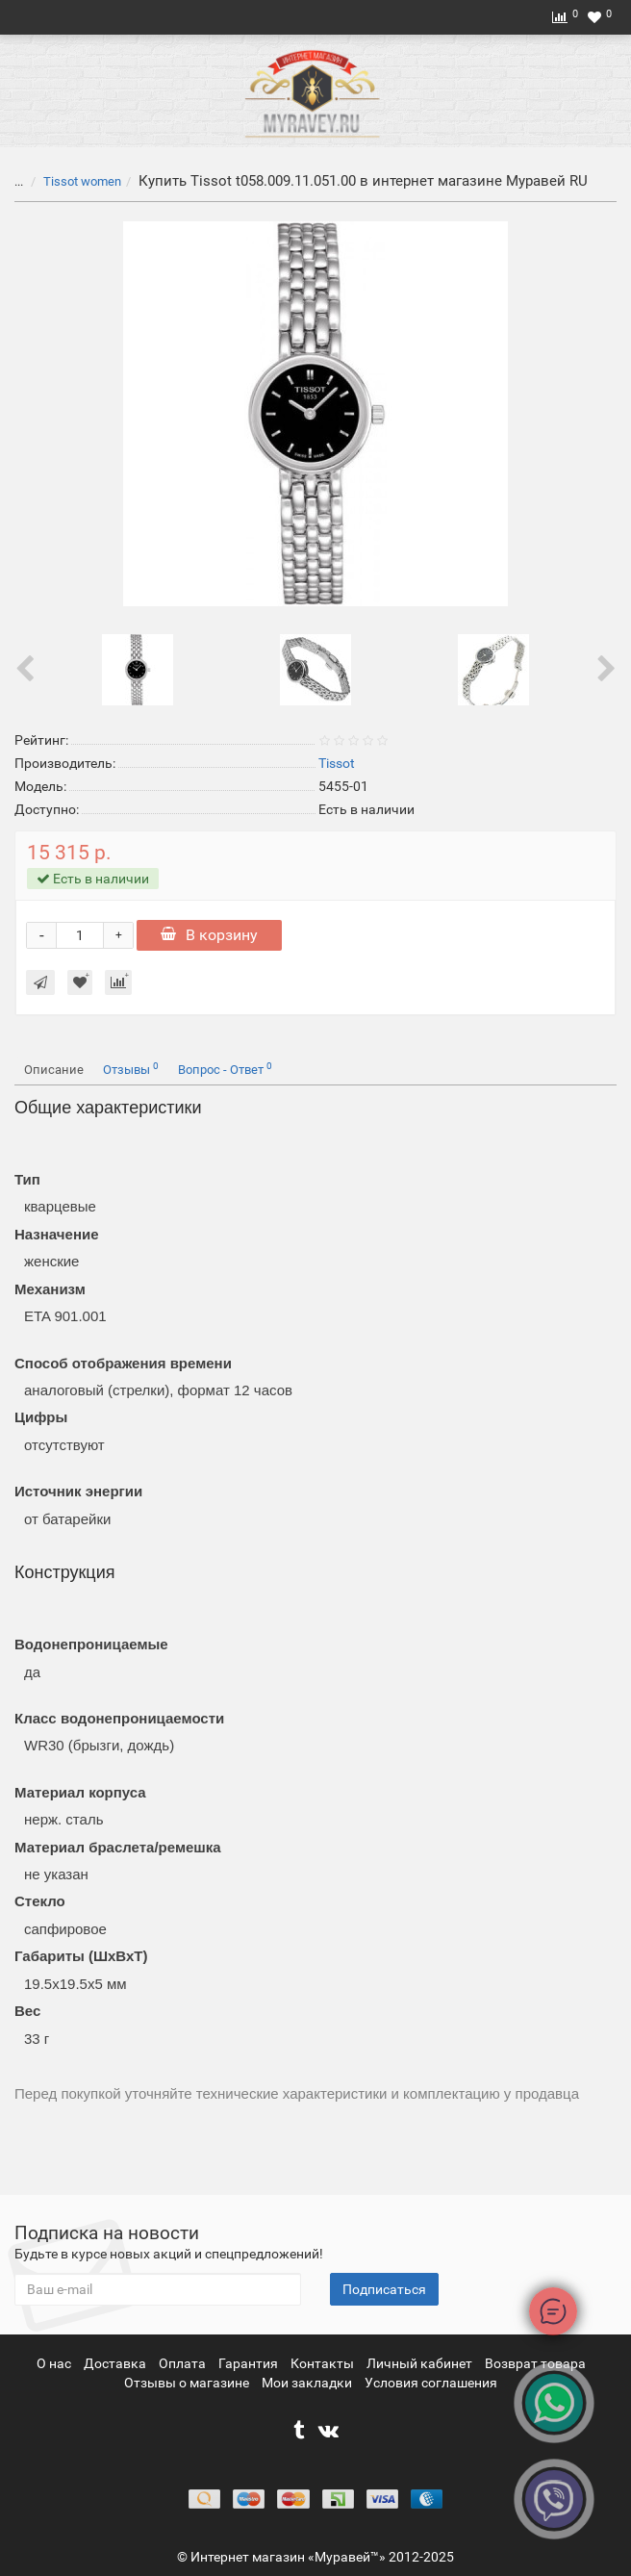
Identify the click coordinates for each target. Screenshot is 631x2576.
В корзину (209, 935)
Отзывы (131, 1068)
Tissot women (82, 181)
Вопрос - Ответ (225, 1068)
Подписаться (384, 2289)
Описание (54, 1069)
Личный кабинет (420, 2363)
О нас (55, 2363)
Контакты (323, 2363)
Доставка (116, 2363)
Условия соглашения (431, 2382)
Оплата (184, 2363)
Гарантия (249, 2363)
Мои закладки (307, 2382)
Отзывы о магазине (188, 2382)
